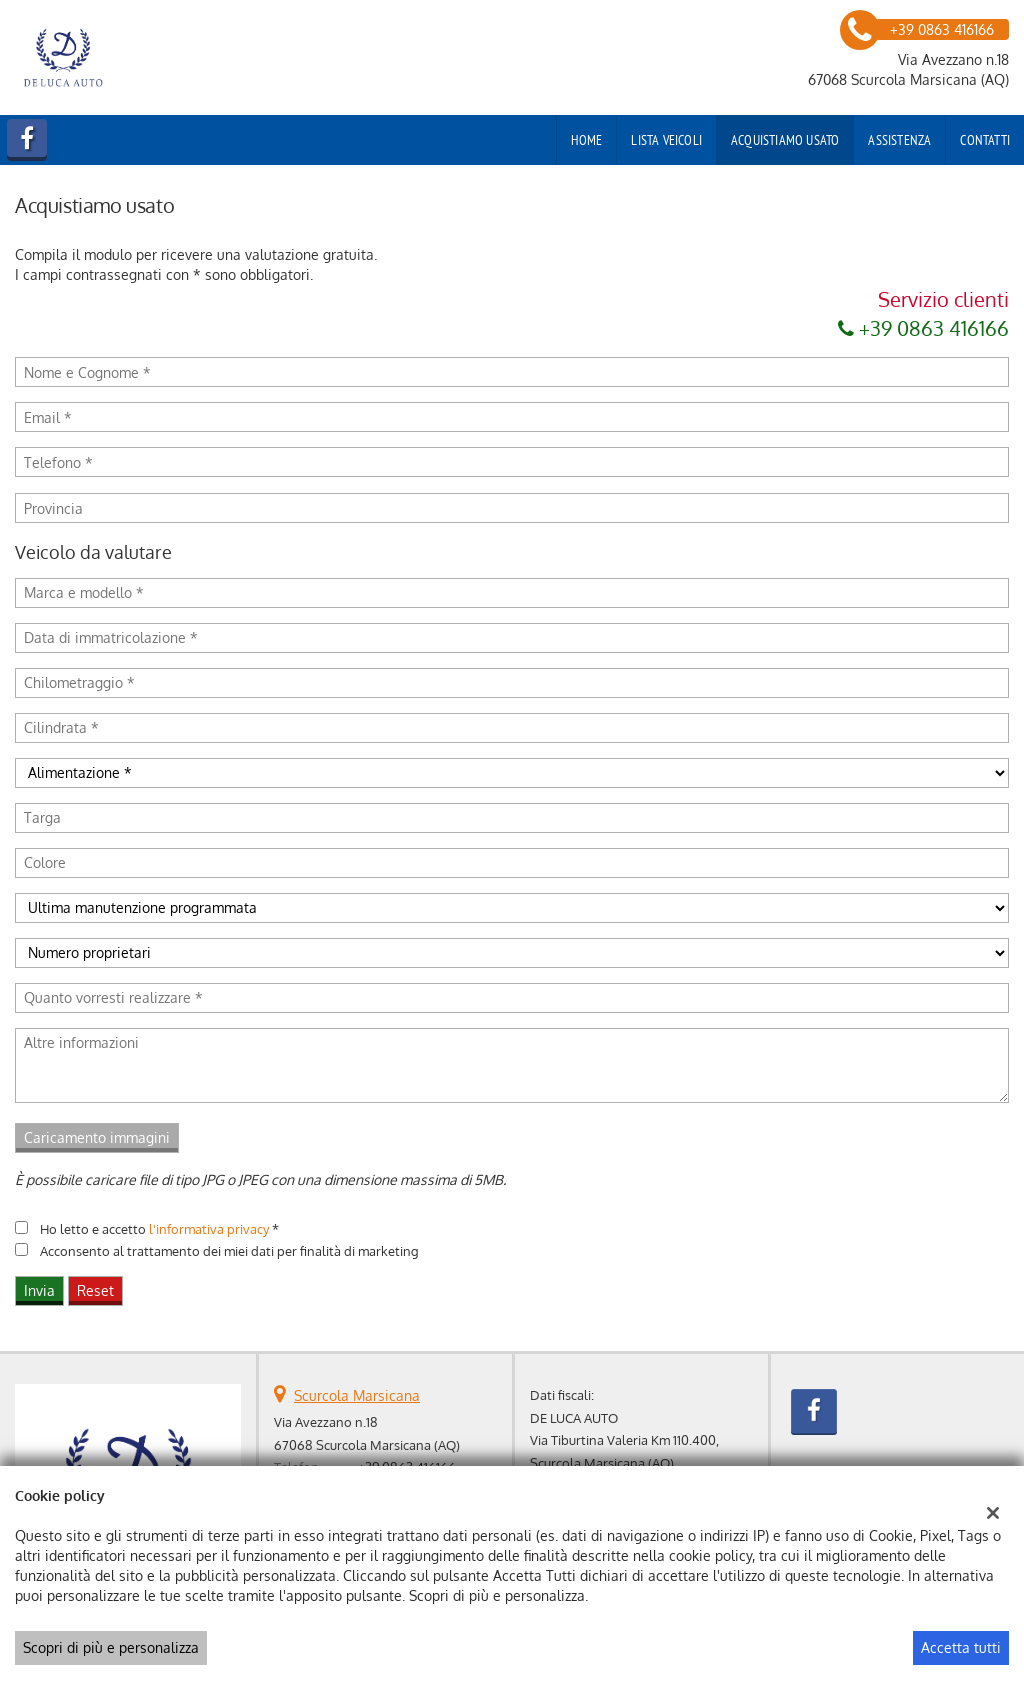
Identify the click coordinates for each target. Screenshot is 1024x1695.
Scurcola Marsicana (357, 1395)
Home (587, 140)
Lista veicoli (666, 140)
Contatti (985, 140)
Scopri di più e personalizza (111, 1647)
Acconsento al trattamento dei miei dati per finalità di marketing (229, 1250)
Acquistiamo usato (785, 140)
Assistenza (899, 140)
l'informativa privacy (209, 1228)
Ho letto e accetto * (159, 1228)
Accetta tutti (961, 1647)
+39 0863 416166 (923, 328)
